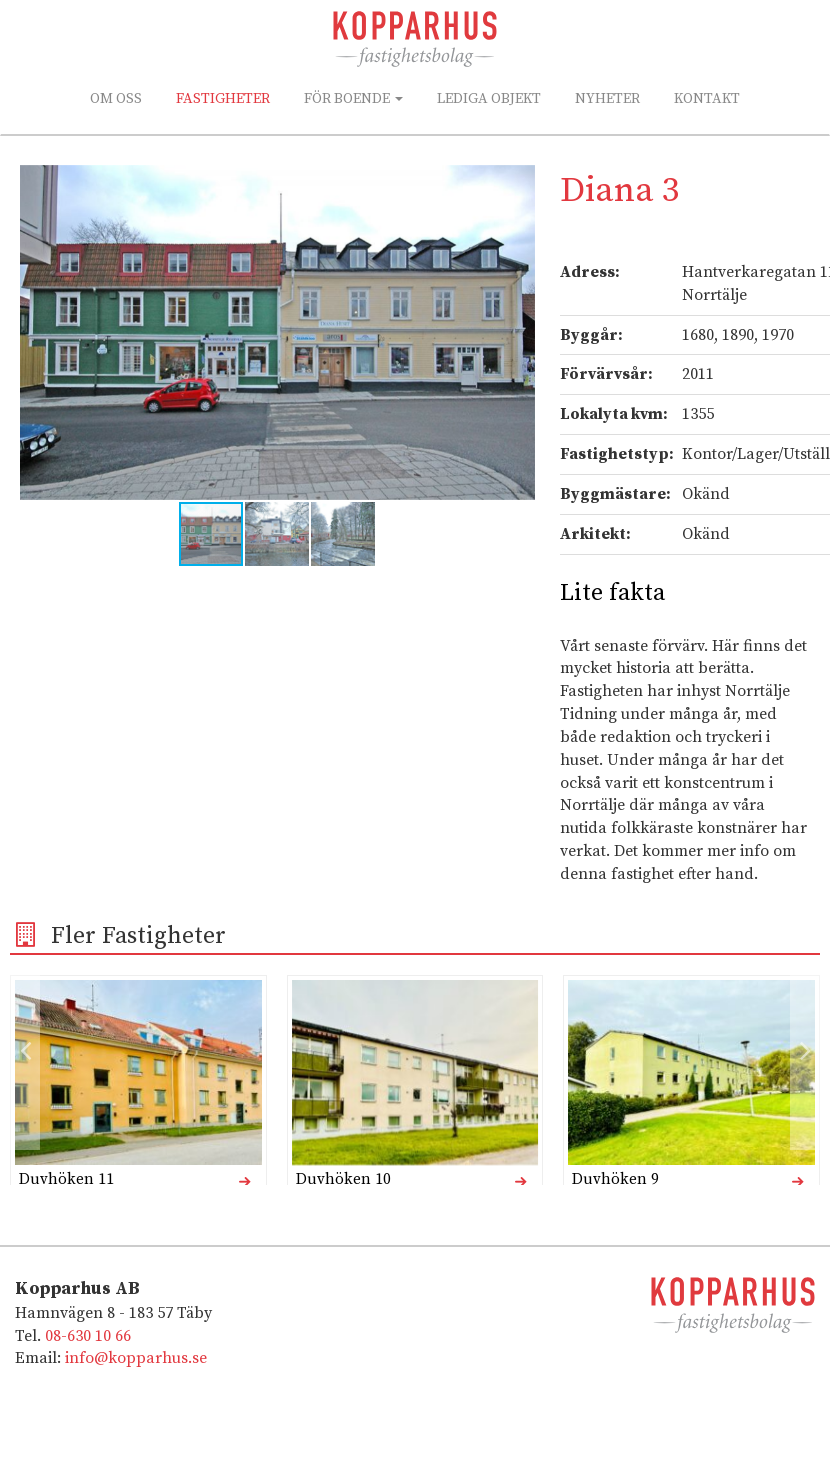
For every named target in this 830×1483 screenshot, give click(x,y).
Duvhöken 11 (66, 1179)
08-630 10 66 (88, 1336)
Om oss (116, 99)
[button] (517, 183)
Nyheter (607, 99)
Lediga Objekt (489, 99)
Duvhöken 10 (343, 1179)
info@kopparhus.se (136, 1358)
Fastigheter (223, 99)
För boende (353, 99)
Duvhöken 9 (615, 1179)
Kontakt (707, 99)
